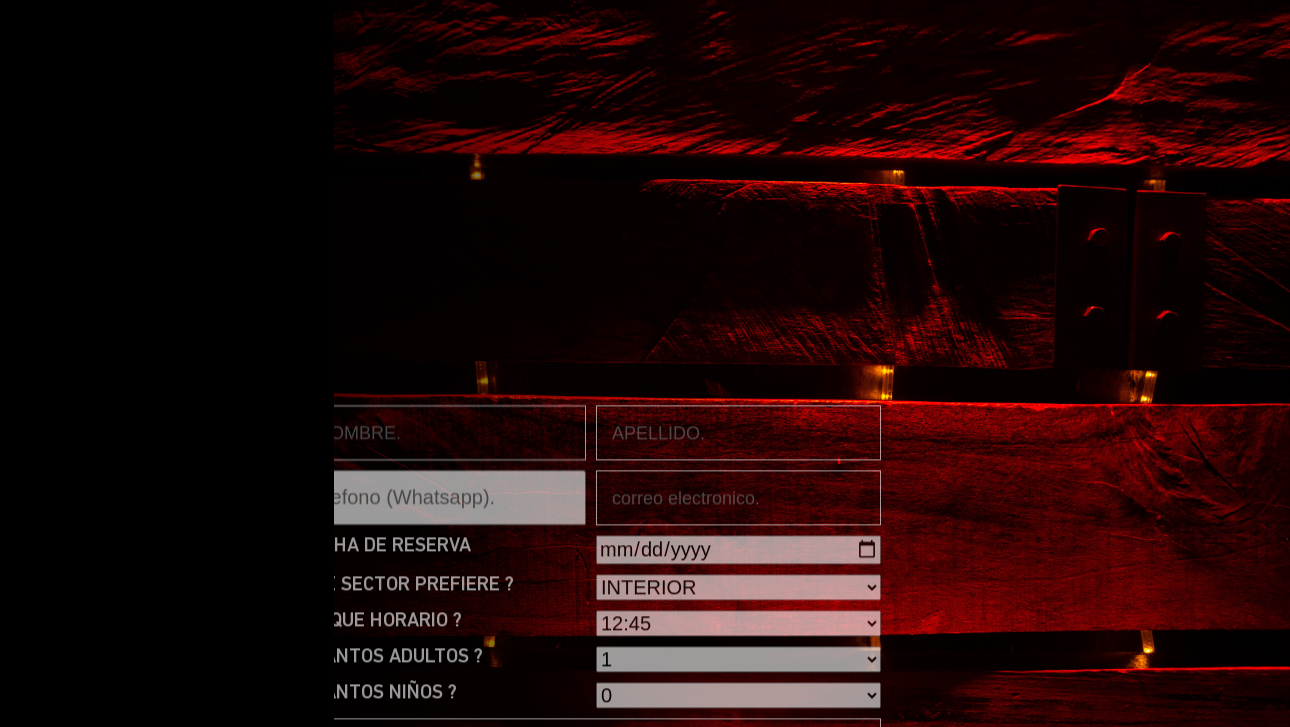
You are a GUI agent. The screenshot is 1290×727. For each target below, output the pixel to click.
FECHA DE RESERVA (386, 682)
